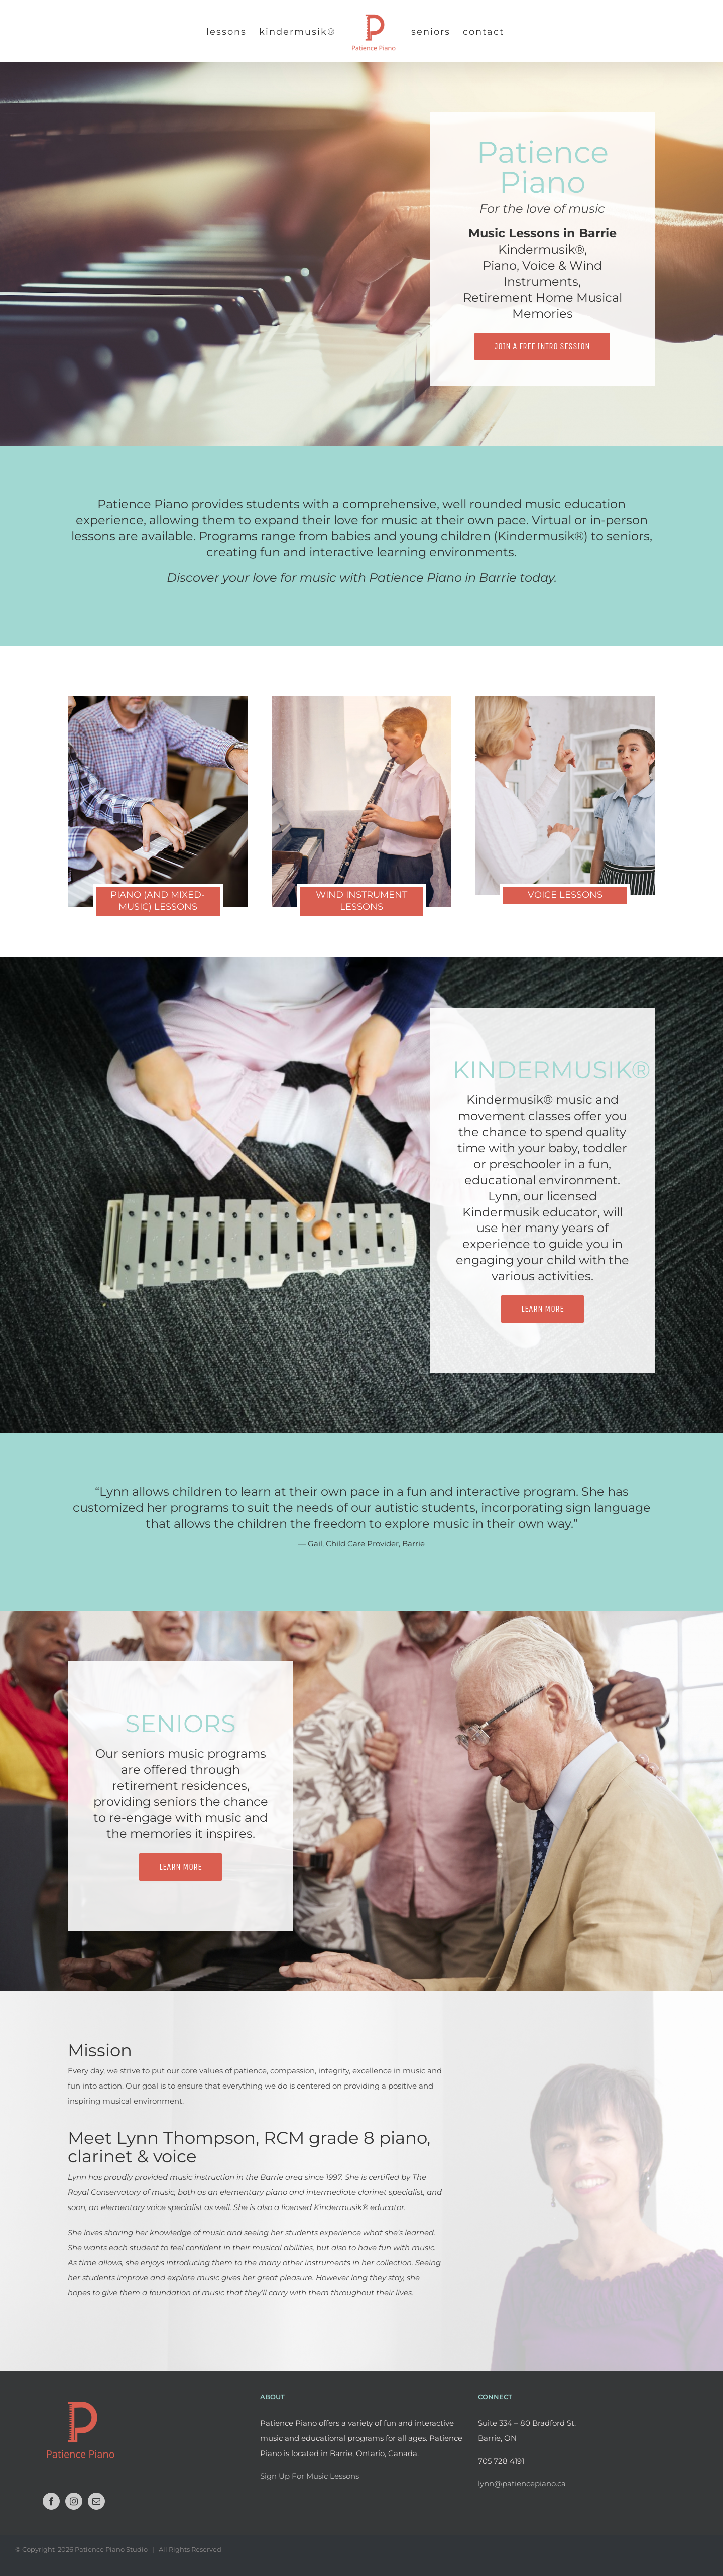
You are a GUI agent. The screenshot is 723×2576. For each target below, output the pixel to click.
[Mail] (96, 2501)
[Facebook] (51, 2501)
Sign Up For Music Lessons (309, 2476)
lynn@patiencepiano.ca (522, 2483)
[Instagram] (73, 2501)
